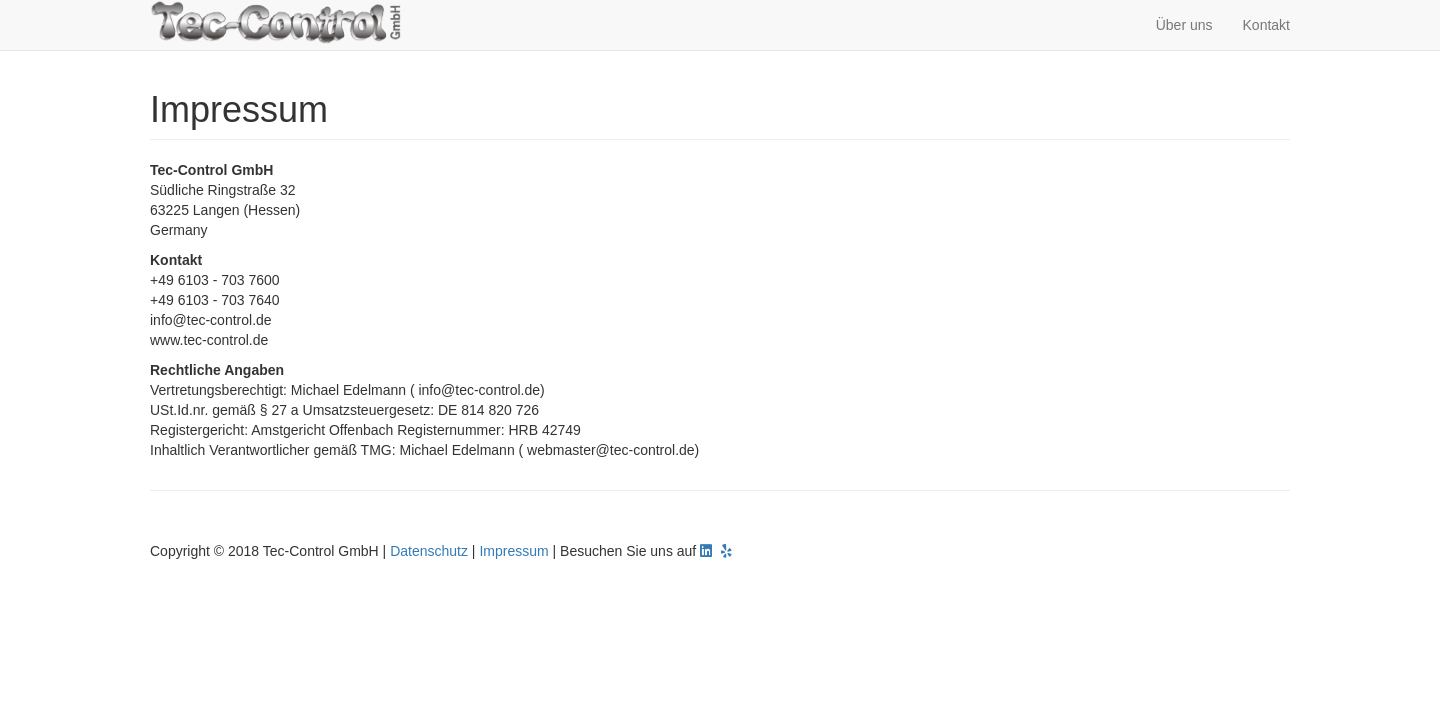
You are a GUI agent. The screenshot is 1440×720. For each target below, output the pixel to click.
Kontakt (1266, 25)
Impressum (513, 551)
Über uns (1184, 25)
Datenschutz (429, 551)
